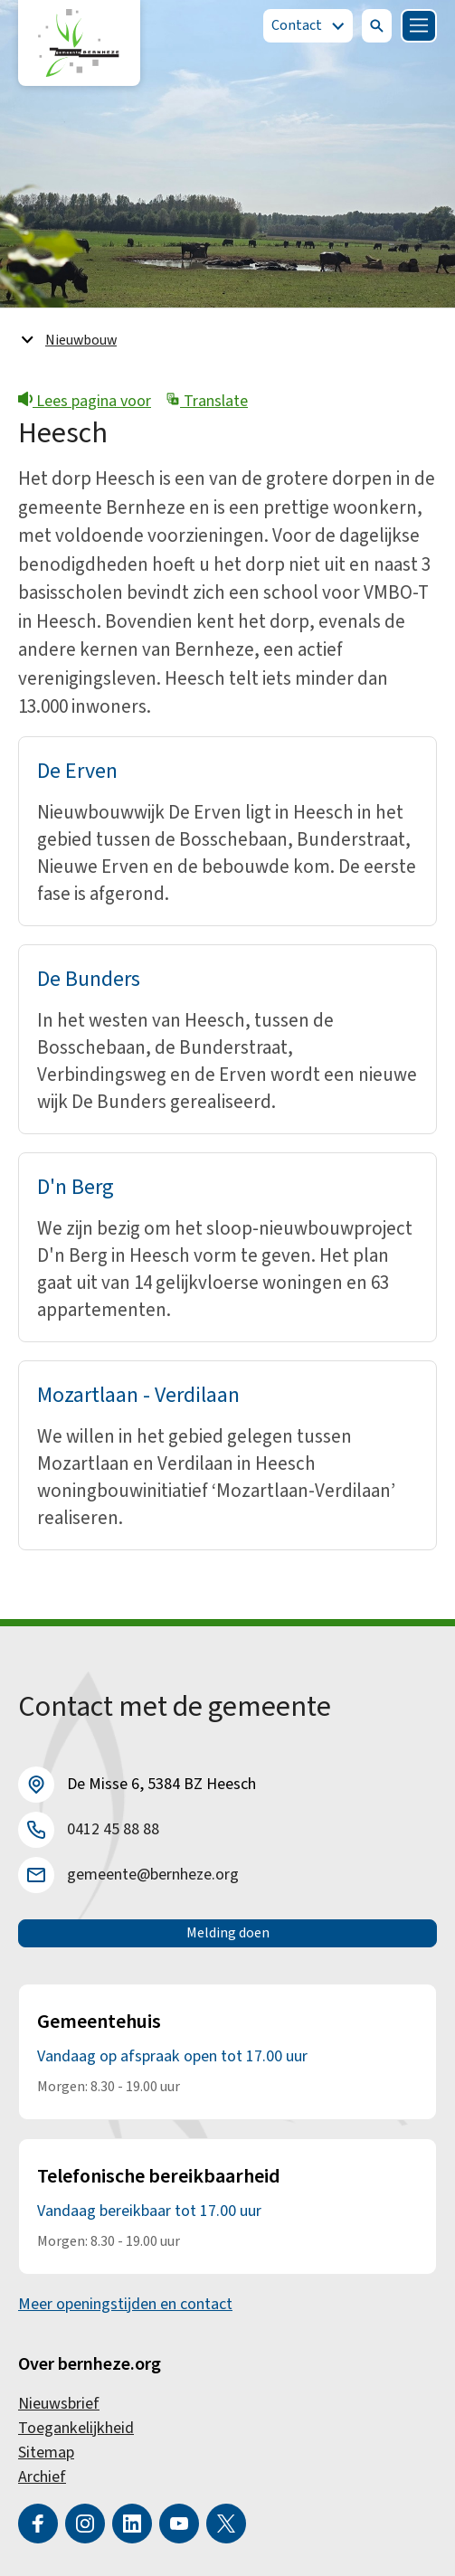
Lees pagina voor (84, 401)
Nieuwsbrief (59, 2403)
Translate (207, 401)
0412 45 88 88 (113, 1829)
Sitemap (46, 2452)
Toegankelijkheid (76, 2428)
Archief (42, 2477)
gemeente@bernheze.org (153, 1874)
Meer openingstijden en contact (125, 2304)
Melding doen (228, 1933)
